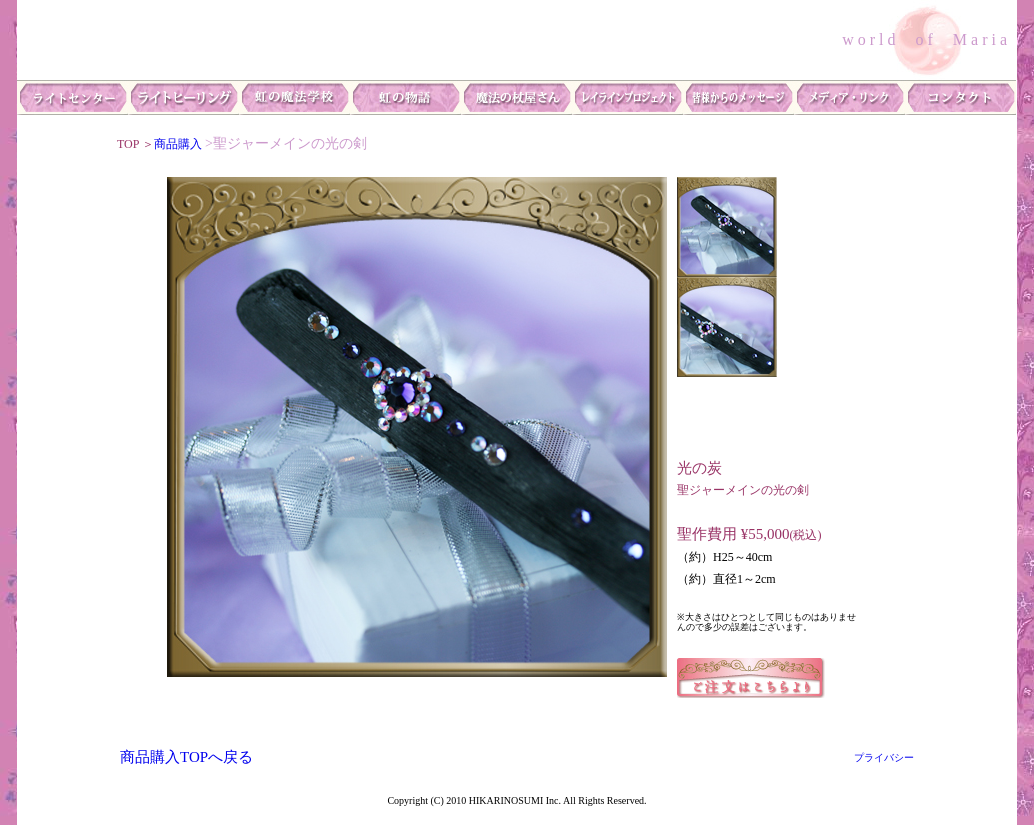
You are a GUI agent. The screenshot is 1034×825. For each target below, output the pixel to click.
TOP (129, 144)
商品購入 (178, 144)
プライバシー (889, 757)
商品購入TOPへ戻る (186, 757)
